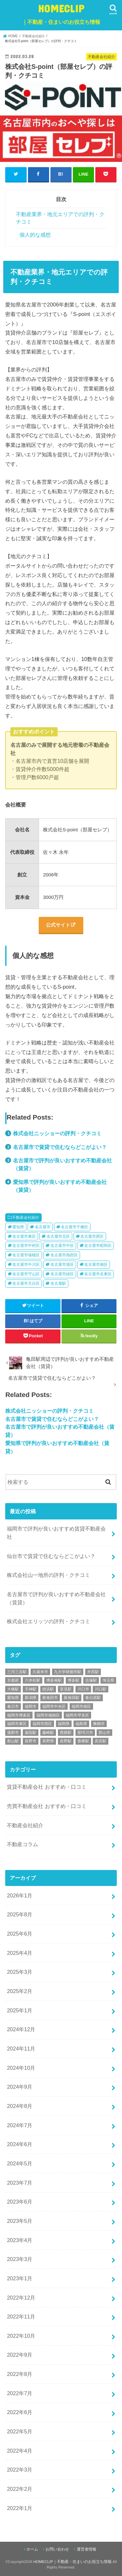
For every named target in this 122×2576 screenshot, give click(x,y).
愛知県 (18, 1227)
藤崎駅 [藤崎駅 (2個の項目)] (48, 1732)
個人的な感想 (35, 235)
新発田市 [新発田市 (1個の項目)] (50, 1697)
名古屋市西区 (92, 1236)
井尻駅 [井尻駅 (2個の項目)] (93, 1672)
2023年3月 (19, 2259)
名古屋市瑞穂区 (26, 1255)
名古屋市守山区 (26, 1274)
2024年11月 (21, 2048)
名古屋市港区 (62, 1264)
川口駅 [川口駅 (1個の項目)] (100, 1689)
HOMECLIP (61, 15)
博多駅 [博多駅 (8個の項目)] (73, 1680)
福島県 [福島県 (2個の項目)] (81, 1723)
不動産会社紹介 (25, 1217)
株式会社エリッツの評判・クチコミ (48, 1621)
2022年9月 (19, 2355)
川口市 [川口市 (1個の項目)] (83, 1689)
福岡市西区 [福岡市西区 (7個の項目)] (42, 1723)
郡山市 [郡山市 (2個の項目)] (104, 1732)
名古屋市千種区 (74, 1227)
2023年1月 (19, 2278)
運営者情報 (86, 2549)
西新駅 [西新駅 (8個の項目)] (66, 1732)
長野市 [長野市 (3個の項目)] (30, 1741)
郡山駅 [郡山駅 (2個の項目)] (13, 1741)
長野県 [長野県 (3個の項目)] (48, 1741)
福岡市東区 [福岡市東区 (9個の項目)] (17, 1723)
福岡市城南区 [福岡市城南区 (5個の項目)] (48, 1715)
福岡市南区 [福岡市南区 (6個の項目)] (81, 1706)
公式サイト (58, 925)
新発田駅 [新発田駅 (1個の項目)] (71, 1697)
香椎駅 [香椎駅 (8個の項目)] (83, 1741)
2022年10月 (21, 2336)
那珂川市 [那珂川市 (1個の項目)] (85, 1732)
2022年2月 (19, 2489)
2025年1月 (19, 2010)
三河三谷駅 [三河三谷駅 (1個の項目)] (17, 1672)
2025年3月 (19, 1972)
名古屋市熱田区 (64, 1255)
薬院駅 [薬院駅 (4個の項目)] (30, 1732)
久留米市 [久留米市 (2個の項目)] (40, 1672)
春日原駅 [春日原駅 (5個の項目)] (93, 1697)
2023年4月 (19, 2240)
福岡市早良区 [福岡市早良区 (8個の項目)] (77, 1715)
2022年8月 (19, 2374)
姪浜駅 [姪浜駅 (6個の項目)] (48, 1689)
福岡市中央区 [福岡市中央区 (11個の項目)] (54, 1706)
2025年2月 (19, 1991)
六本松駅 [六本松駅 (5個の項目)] (32, 1680)
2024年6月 (19, 2144)
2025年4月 (19, 1953)
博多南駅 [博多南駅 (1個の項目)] (54, 1680)
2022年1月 (19, 2508)
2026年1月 (19, 1895)
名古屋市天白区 (26, 1283)
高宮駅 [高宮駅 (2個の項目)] (100, 1741)
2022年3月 (19, 2470)
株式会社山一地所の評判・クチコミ (48, 1575)
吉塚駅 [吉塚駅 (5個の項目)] (91, 1680)
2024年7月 (19, 2125)
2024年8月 (19, 2106)
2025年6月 (19, 1934)
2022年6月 (19, 2412)
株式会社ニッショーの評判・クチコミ (57, 1133)
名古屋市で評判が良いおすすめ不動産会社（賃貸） (56, 1598)
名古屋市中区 (62, 1245)
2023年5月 (19, 2221)
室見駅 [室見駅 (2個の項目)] (66, 1689)
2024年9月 (19, 2087)
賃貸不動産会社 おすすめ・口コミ (47, 1787)
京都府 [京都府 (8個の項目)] (13, 1680)
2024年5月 (19, 2163)
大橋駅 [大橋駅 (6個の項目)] (13, 1689)
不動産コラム (22, 1844)
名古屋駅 (58, 1283)
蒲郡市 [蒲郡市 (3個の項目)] (13, 1732)
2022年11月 (21, 2316)
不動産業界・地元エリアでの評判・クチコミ (60, 218)
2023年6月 (19, 2202)
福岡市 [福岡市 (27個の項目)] (30, 1706)
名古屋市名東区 (98, 1274)
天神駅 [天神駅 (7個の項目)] (30, 1689)
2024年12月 (21, 2029)
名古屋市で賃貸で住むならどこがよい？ (60, 1147)
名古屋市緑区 (62, 1274)
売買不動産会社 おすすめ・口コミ (47, 1806)
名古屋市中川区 (26, 1264)
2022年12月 (21, 2298)
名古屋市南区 (96, 1264)
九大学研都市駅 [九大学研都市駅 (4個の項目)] (67, 1672)
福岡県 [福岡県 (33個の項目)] (64, 1723)
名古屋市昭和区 (98, 1245)
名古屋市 (42, 1227)
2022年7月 (19, 2393)
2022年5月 (19, 2431)
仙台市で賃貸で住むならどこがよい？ (51, 1556)
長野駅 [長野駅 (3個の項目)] (66, 1741)
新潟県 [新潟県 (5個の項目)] (30, 1697)
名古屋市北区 (58, 1236)
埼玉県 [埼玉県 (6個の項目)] (108, 1680)
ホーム (32, 2549)
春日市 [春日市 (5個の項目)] (13, 1706)
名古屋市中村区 (26, 1245)
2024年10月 (21, 2068)
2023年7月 (19, 2183)
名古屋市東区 (24, 1236)
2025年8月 (19, 1914)
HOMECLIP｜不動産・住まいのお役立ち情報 (73, 2562)
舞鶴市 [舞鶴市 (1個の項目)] (99, 1723)
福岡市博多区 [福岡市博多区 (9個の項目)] (19, 1715)
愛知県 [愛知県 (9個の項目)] (13, 1697)
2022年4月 (19, 2451)
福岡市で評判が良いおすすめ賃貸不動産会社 (56, 1533)
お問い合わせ (57, 2549)
